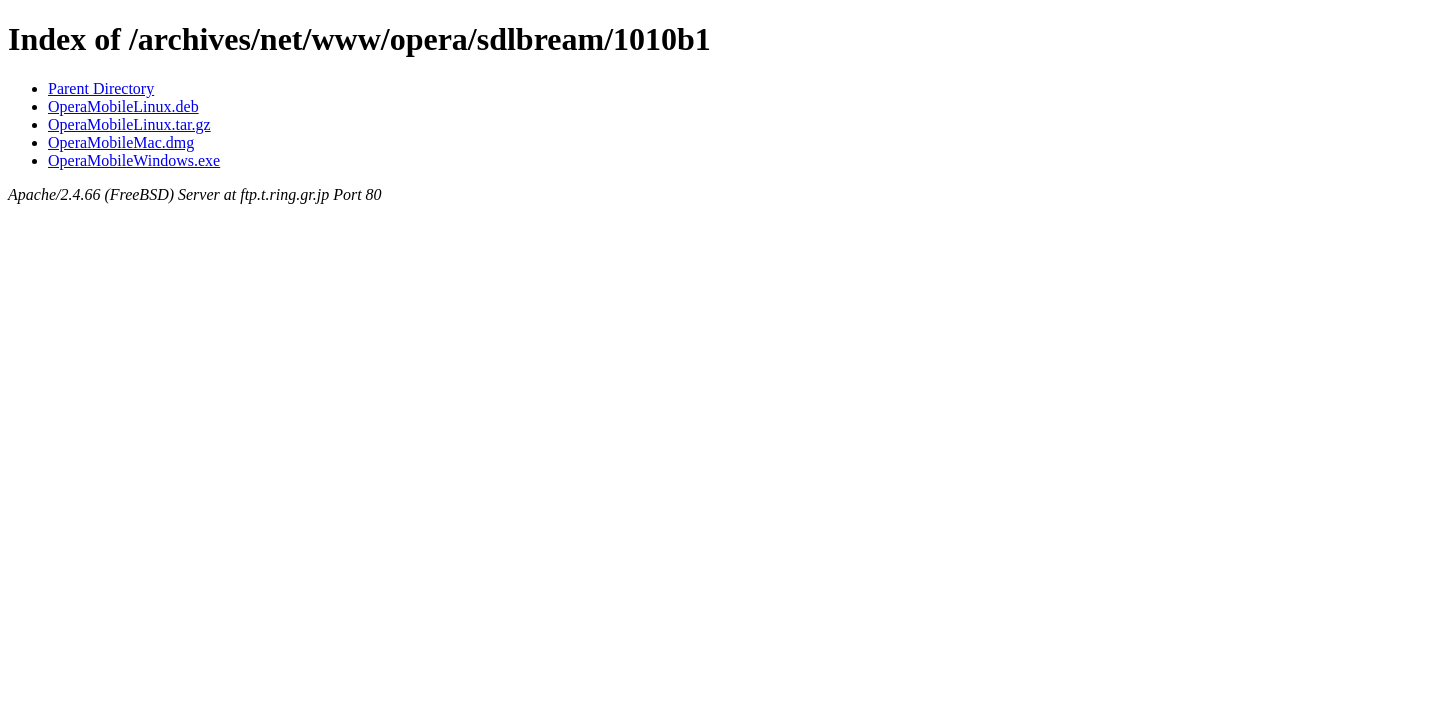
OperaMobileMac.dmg (121, 142)
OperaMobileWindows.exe (134, 160)
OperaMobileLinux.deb (123, 106)
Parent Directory (101, 88)
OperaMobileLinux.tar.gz (129, 124)
